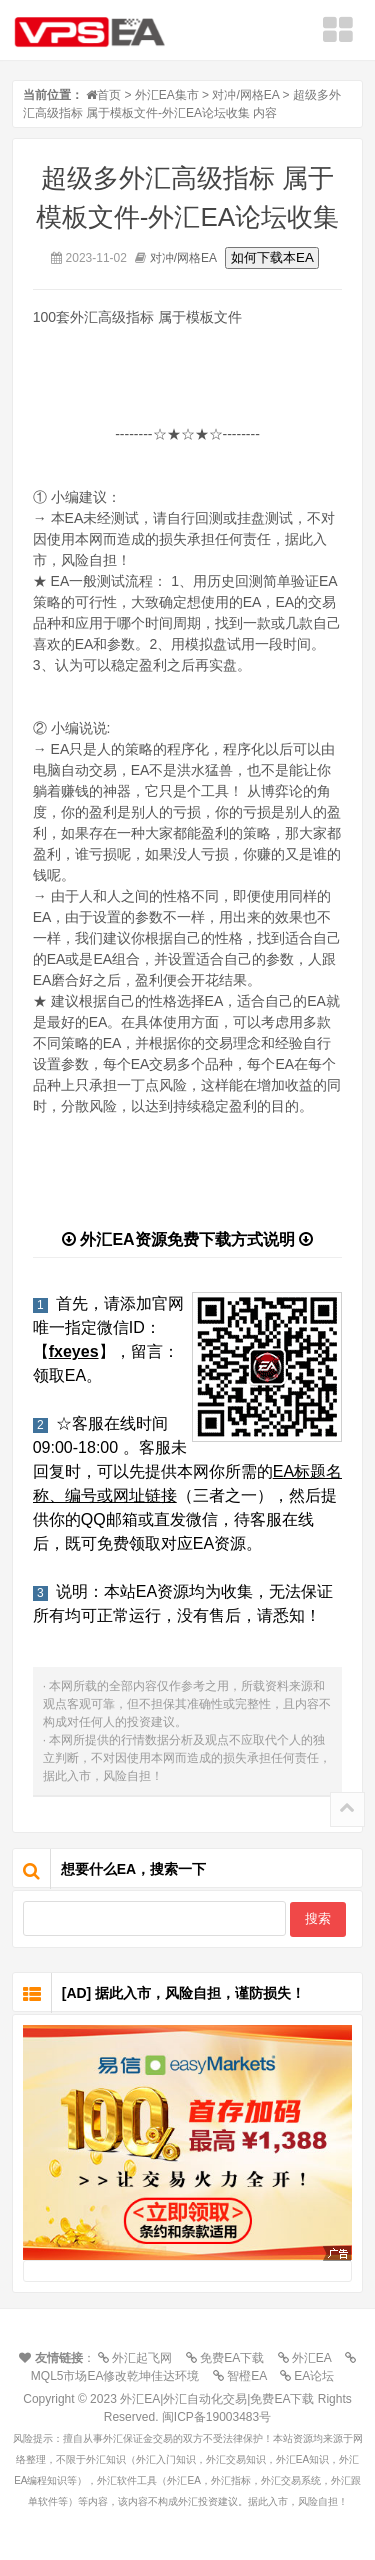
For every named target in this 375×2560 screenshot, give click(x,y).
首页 (109, 95)
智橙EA (245, 2376)
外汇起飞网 (140, 2358)
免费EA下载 (230, 2358)
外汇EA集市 (167, 95)
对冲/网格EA (245, 95)
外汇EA (310, 2358)
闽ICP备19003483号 (216, 2417)
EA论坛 (312, 2376)
